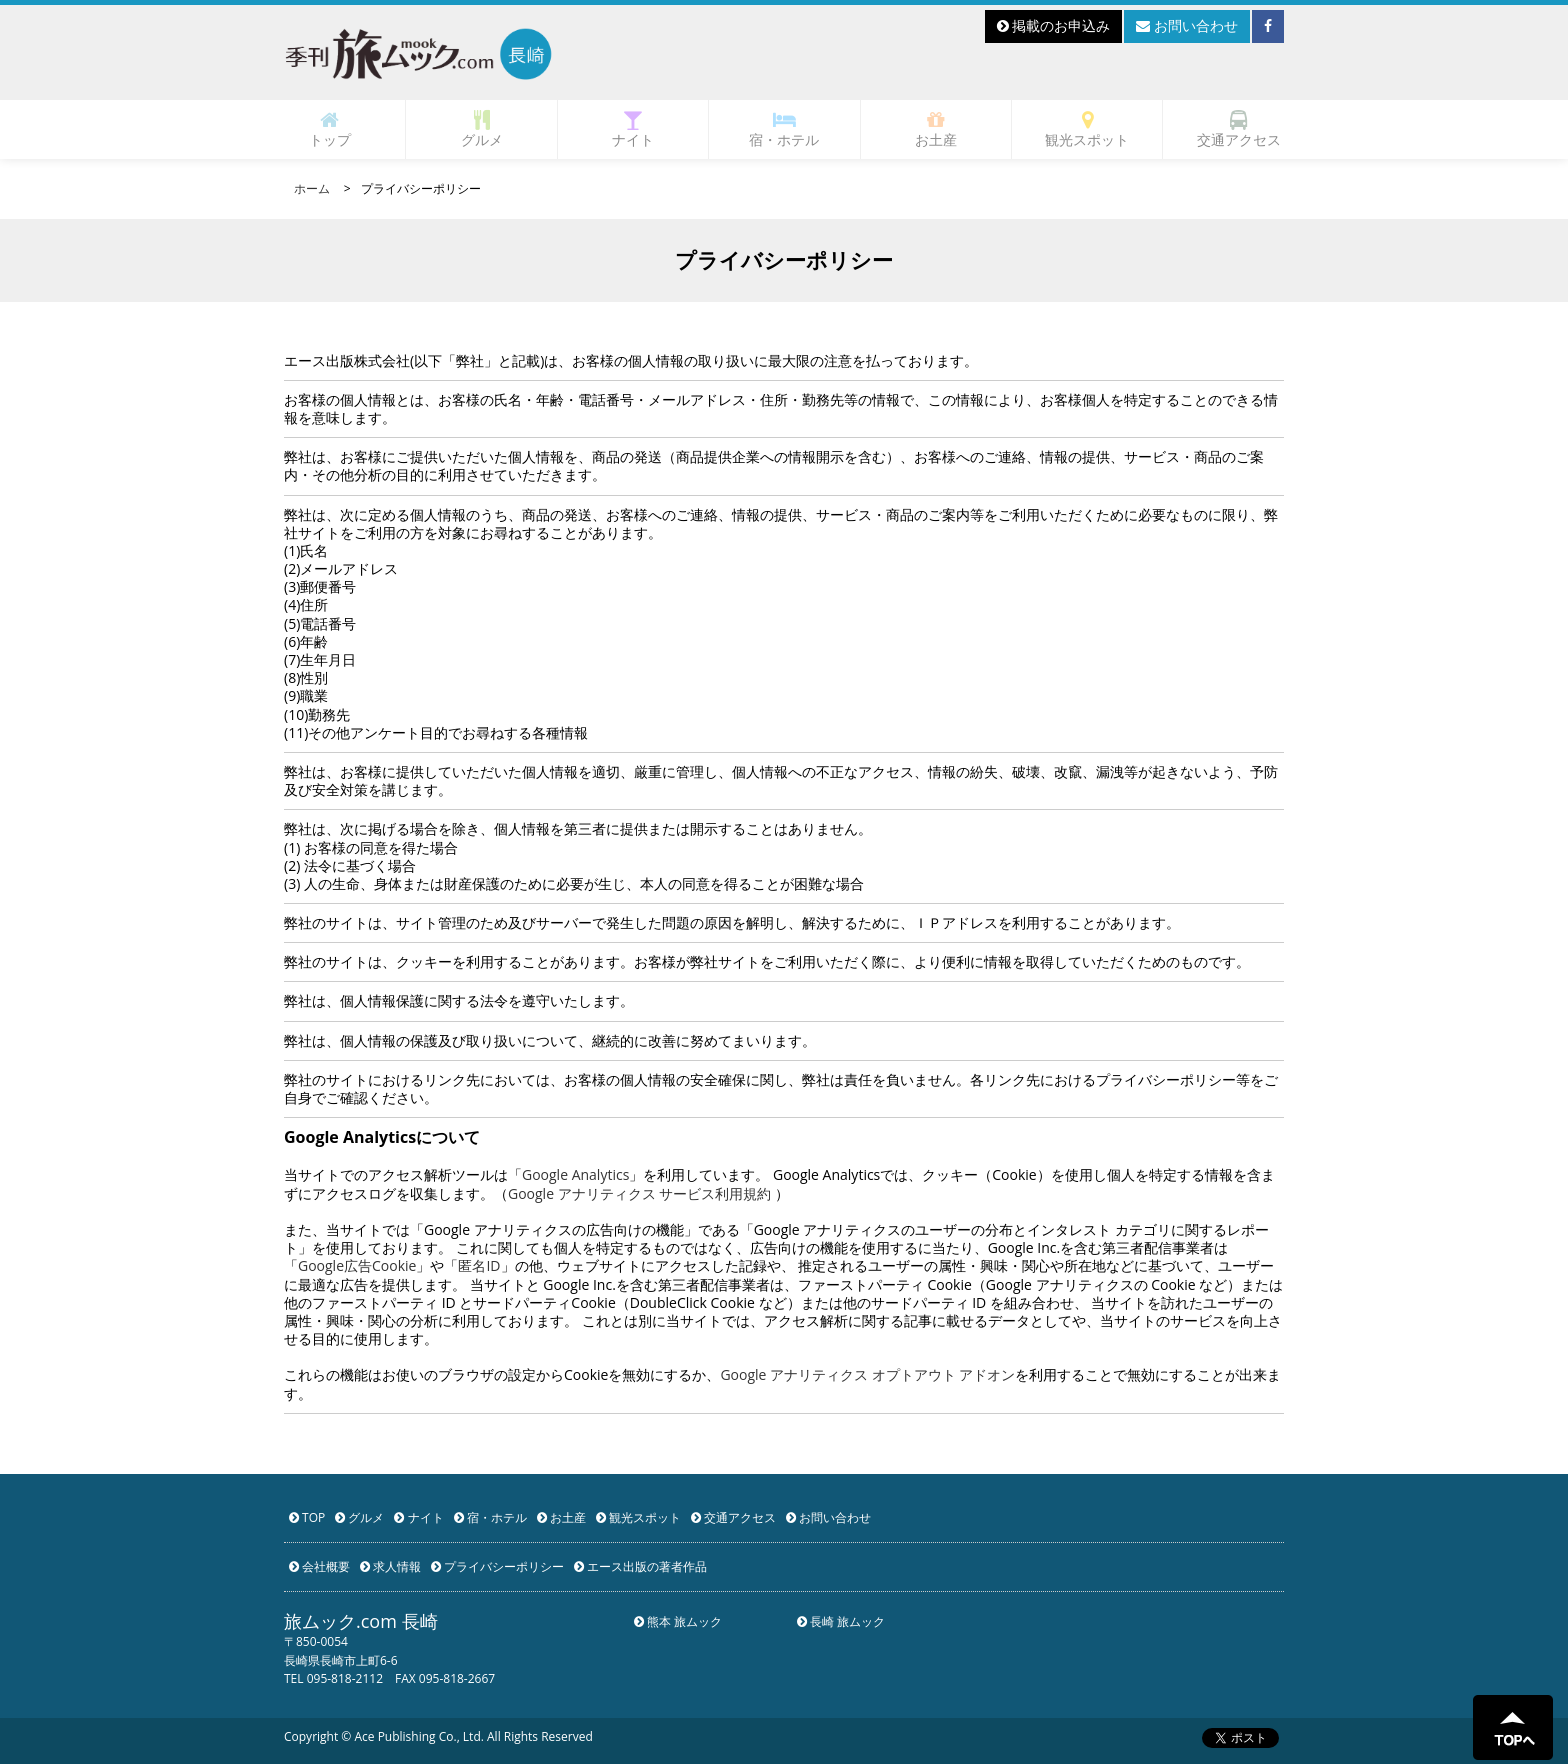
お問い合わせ (1187, 25)
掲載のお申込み (1054, 25)
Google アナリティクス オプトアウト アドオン (867, 1374)
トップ (330, 129)
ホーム (312, 188)
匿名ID (479, 1265)
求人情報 (390, 1566)
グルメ (482, 129)
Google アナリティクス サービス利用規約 (639, 1193)
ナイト (633, 129)
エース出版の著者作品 (640, 1566)
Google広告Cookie (357, 1265)
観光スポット (1087, 129)
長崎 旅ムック (841, 1621)
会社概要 (319, 1566)
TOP (307, 1517)
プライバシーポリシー (497, 1566)
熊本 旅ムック (678, 1621)
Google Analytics (575, 1174)
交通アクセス (1239, 129)
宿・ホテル (784, 129)
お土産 (936, 129)
